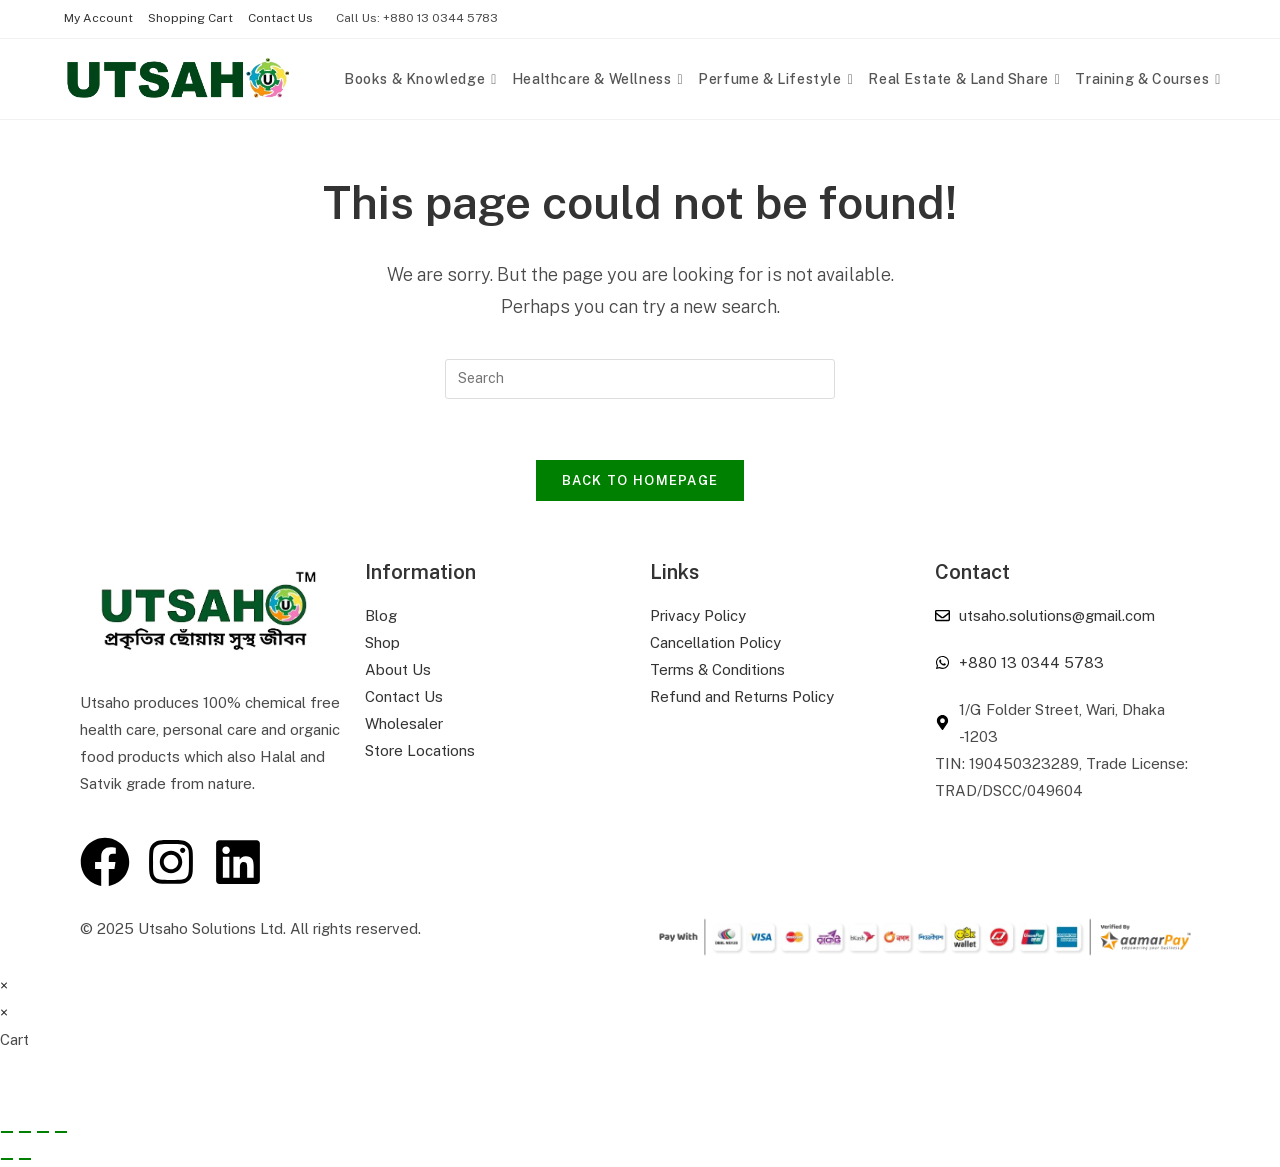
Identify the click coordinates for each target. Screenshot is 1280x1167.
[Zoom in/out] (7, 1132)
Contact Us (280, 18)
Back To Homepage (640, 480)
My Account (98, 18)
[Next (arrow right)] (25, 1159)
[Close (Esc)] (61, 1132)
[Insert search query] (640, 379)
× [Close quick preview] (4, 985)
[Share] (43, 1132)
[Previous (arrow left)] (7, 1159)
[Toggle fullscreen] (25, 1132)
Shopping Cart (190, 18)
